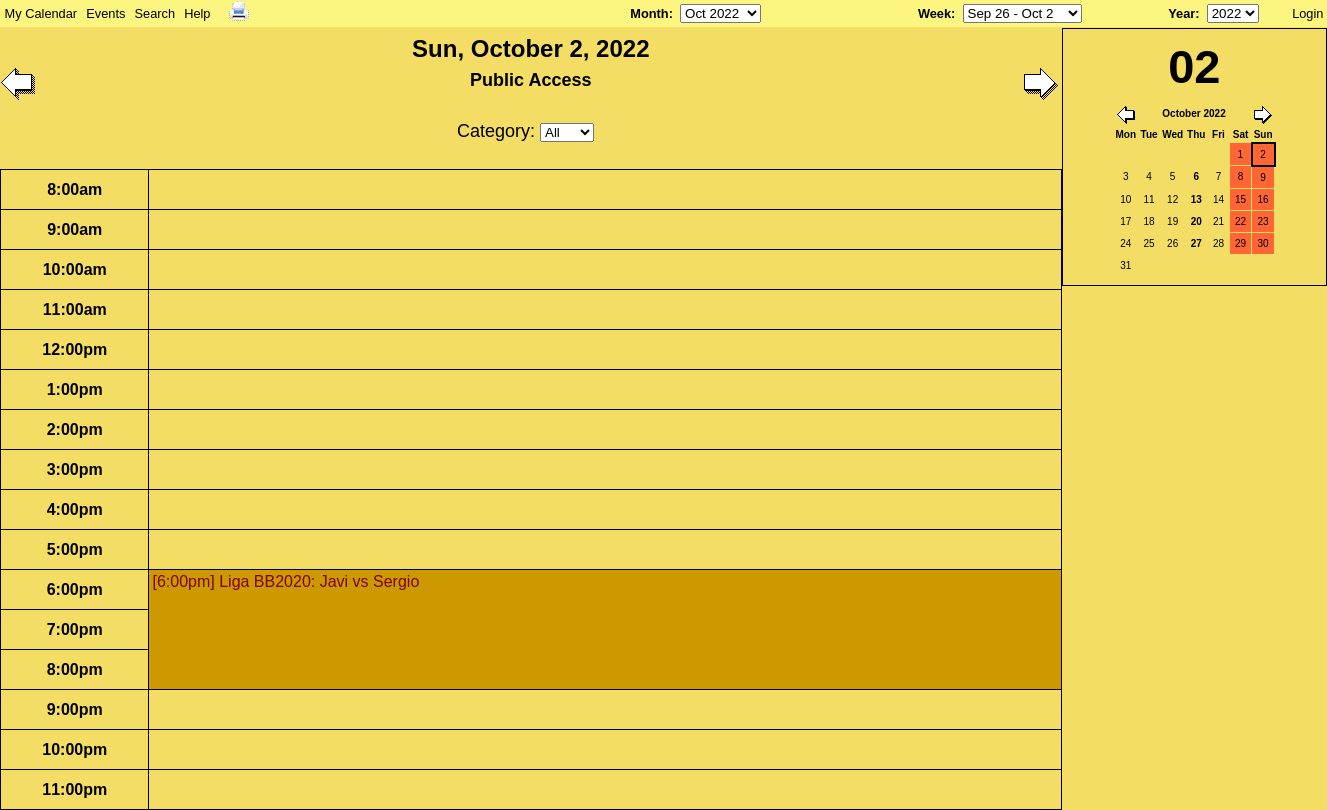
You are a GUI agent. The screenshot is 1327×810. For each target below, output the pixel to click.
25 (1149, 243)
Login (1307, 13)
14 (1218, 199)
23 (1263, 221)
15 (1240, 199)
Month (649, 13)
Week (934, 13)
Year (1181, 13)
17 (1125, 221)
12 (1172, 199)
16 (1263, 199)
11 (1149, 199)
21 (1218, 221)
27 (1196, 243)
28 (1218, 243)
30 (1263, 243)
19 (1172, 221)
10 (1125, 199)
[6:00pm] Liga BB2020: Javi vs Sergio (285, 581)
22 (1240, 221)
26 (1172, 243)
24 (1125, 243)
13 (1196, 199)
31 (1125, 265)
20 (1196, 221)
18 (1149, 221)
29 (1240, 243)
